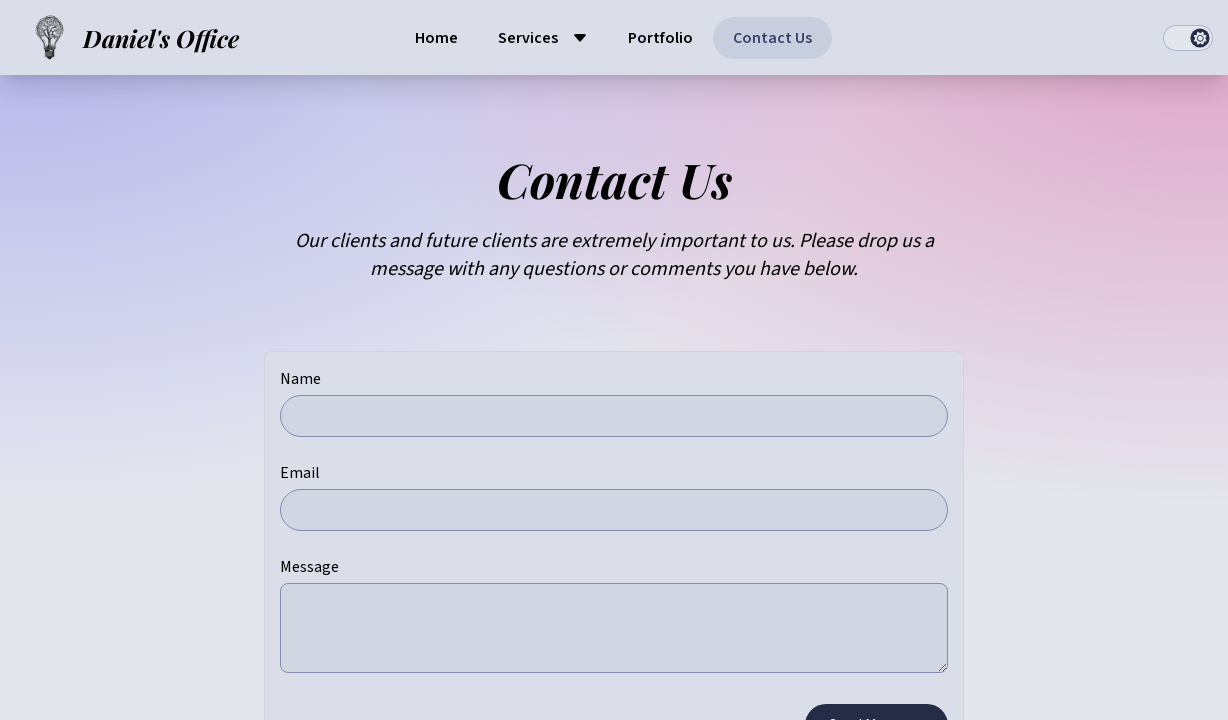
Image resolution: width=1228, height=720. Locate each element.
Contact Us (772, 38)
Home (436, 38)
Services (528, 38)
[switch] (1188, 38)
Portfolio (660, 38)
